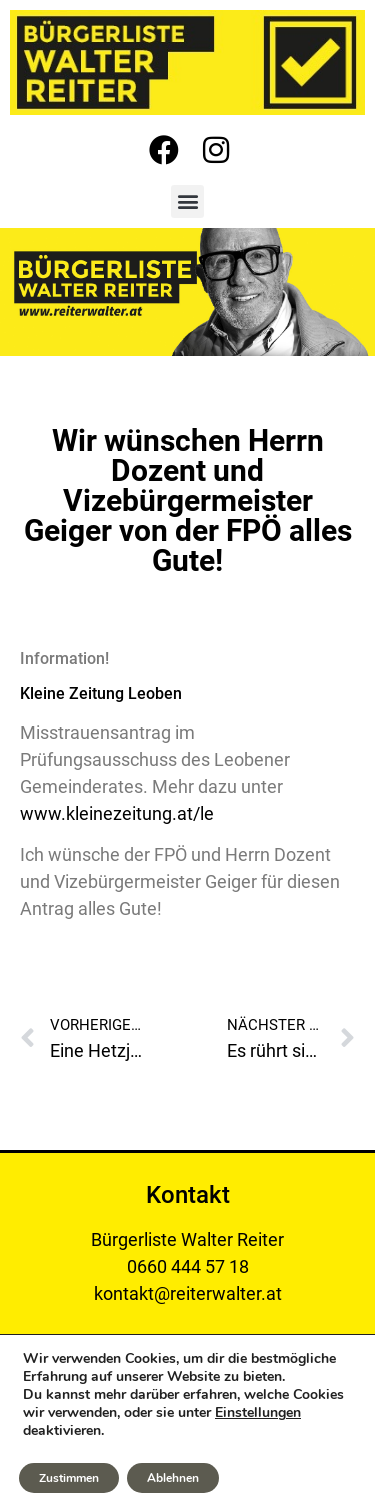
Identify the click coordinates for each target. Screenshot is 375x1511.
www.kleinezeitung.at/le (117, 813)
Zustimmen (69, 1478)
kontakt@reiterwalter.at (188, 1293)
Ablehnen (173, 1478)
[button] (187, 201)
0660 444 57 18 (188, 1266)
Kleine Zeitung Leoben (101, 693)
